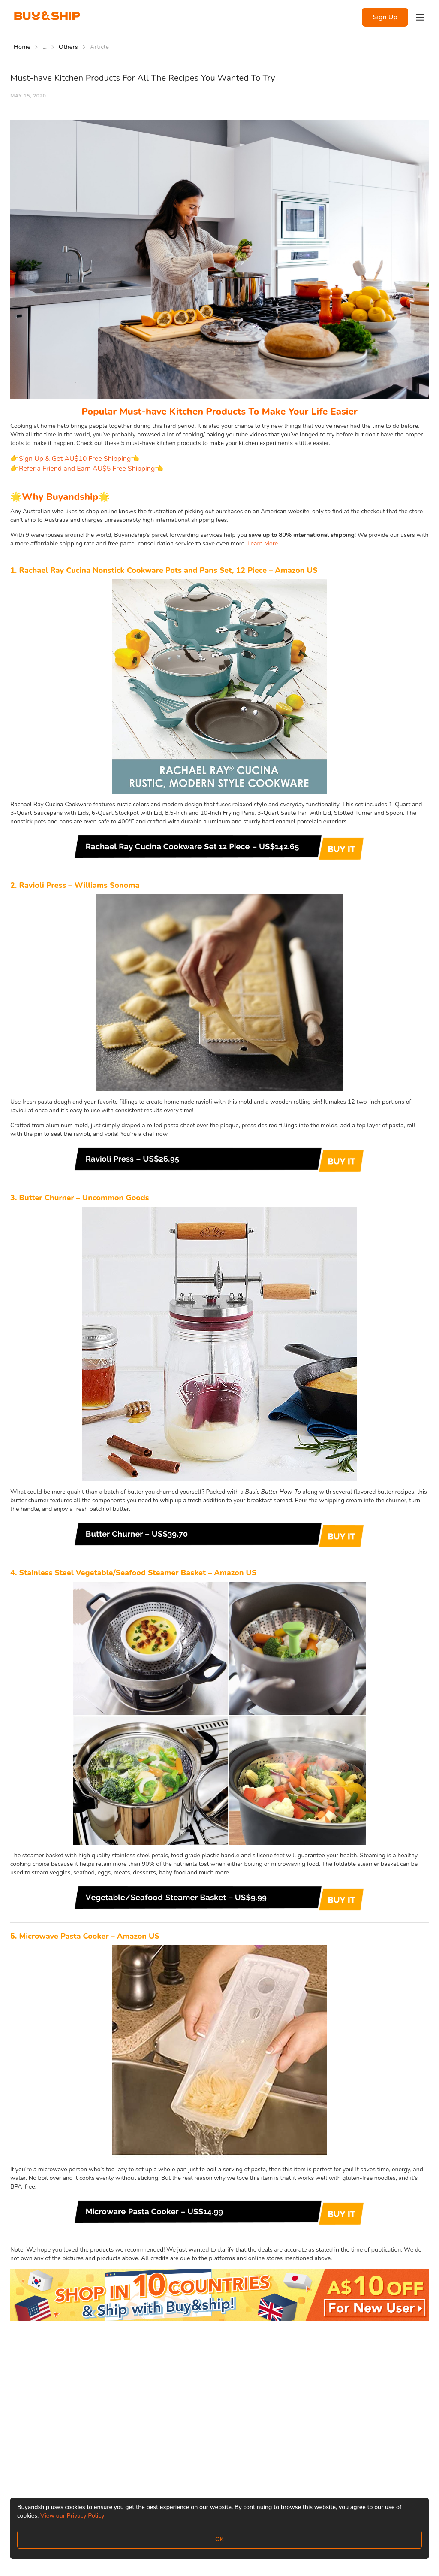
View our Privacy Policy (72, 2516)
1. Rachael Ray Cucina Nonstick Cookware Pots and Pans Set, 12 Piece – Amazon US (163, 570)
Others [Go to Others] (68, 47)
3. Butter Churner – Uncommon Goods (79, 1198)
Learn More (262, 543)
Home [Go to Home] (22, 47)
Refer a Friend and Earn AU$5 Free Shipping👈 (91, 468)
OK (219, 2539)
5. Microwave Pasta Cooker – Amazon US (84, 1936)
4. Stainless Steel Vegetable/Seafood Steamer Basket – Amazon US (133, 1573)
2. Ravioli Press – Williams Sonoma (74, 885)
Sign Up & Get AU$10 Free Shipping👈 (79, 458)
